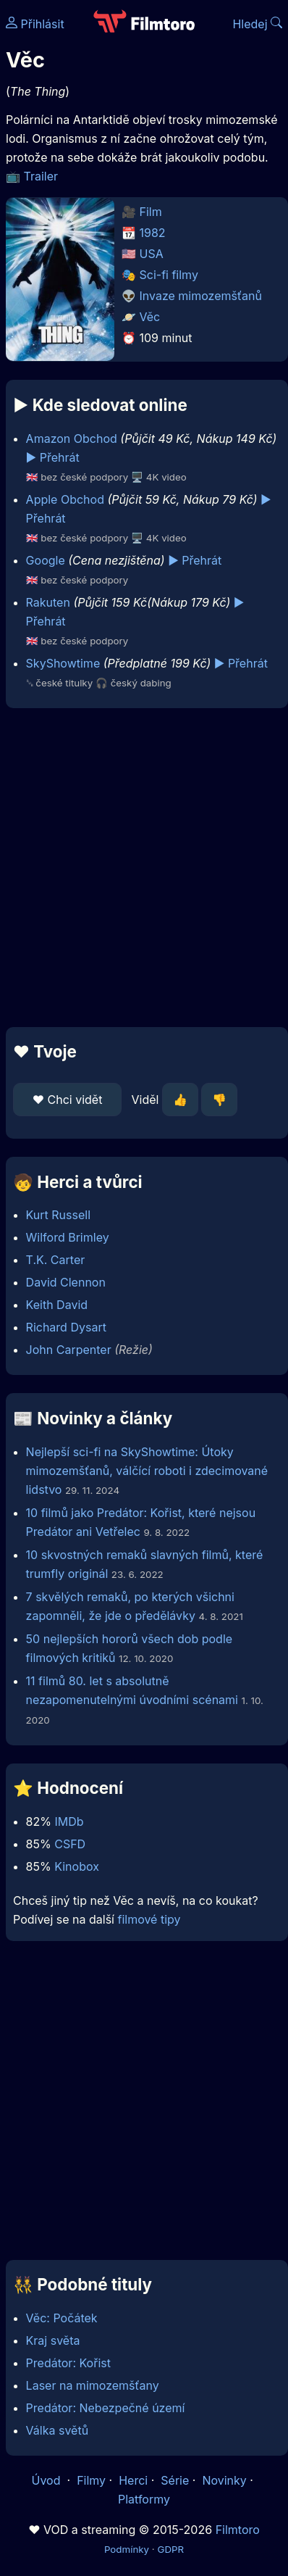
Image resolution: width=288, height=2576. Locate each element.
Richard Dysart (66, 1327)
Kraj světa (53, 2340)
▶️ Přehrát (53, 457)
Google (45, 560)
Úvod (48, 2480)
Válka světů (57, 2430)
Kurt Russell (58, 1215)
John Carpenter (68, 1349)
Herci (133, 2480)
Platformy (144, 2499)
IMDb (68, 1821)
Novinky (224, 2480)
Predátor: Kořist (68, 2363)
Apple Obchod (65, 499)
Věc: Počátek (62, 2318)
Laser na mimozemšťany (92, 2385)
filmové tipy (148, 1919)
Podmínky (126, 2549)
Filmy (91, 2480)
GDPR (170, 2549)
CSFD (69, 1844)
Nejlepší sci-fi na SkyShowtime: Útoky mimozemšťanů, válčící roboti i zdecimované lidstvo (147, 1471)
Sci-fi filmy (169, 274)
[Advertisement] (140, 867)
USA (152, 253)
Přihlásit (35, 24)
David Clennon (66, 1282)
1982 (153, 232)
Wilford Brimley (67, 1237)
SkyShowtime (63, 663)
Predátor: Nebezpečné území (105, 2408)
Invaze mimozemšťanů (201, 295)
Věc (150, 316)
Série (175, 2480)
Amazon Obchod (71, 438)
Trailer (41, 176)
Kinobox (76, 1866)
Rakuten (48, 602)
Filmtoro (238, 2529)
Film (151, 211)
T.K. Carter (55, 1259)
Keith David (57, 1304)
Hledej (257, 24)
